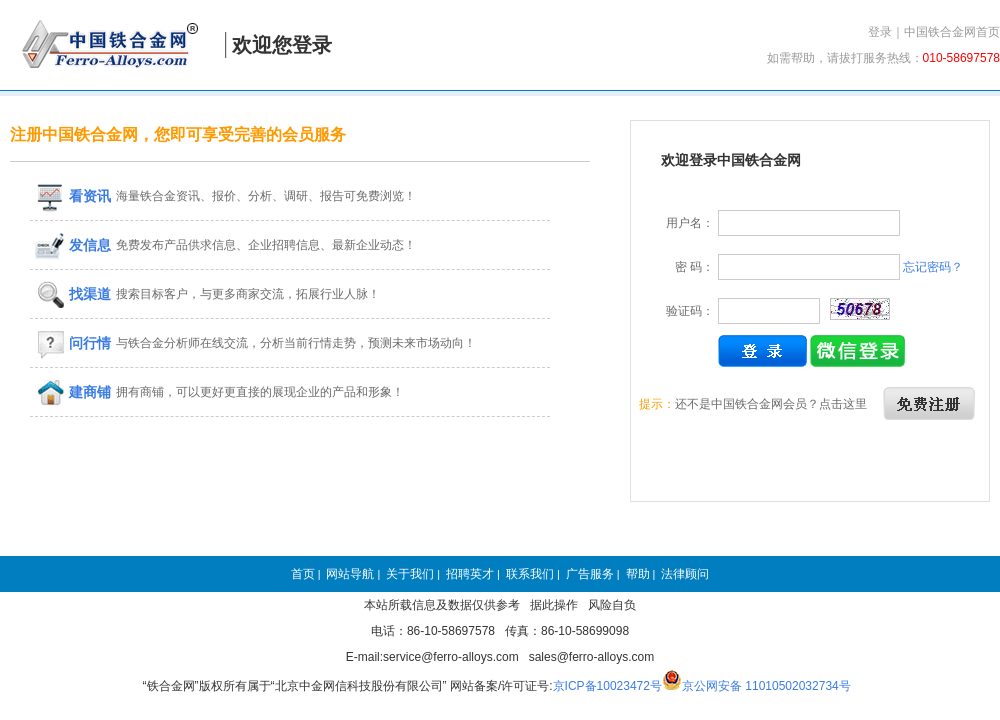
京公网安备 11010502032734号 (766, 686)
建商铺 (73, 392)
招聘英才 (470, 574)
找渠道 (73, 294)
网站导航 (350, 574)
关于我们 (410, 574)
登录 (880, 32)
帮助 (638, 574)
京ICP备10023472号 (607, 686)
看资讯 (73, 196)
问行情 (73, 343)
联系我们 (530, 574)
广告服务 (590, 574)
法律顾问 (685, 574)
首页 (303, 574)
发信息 (73, 245)
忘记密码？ (933, 267)
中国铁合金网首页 (952, 32)
